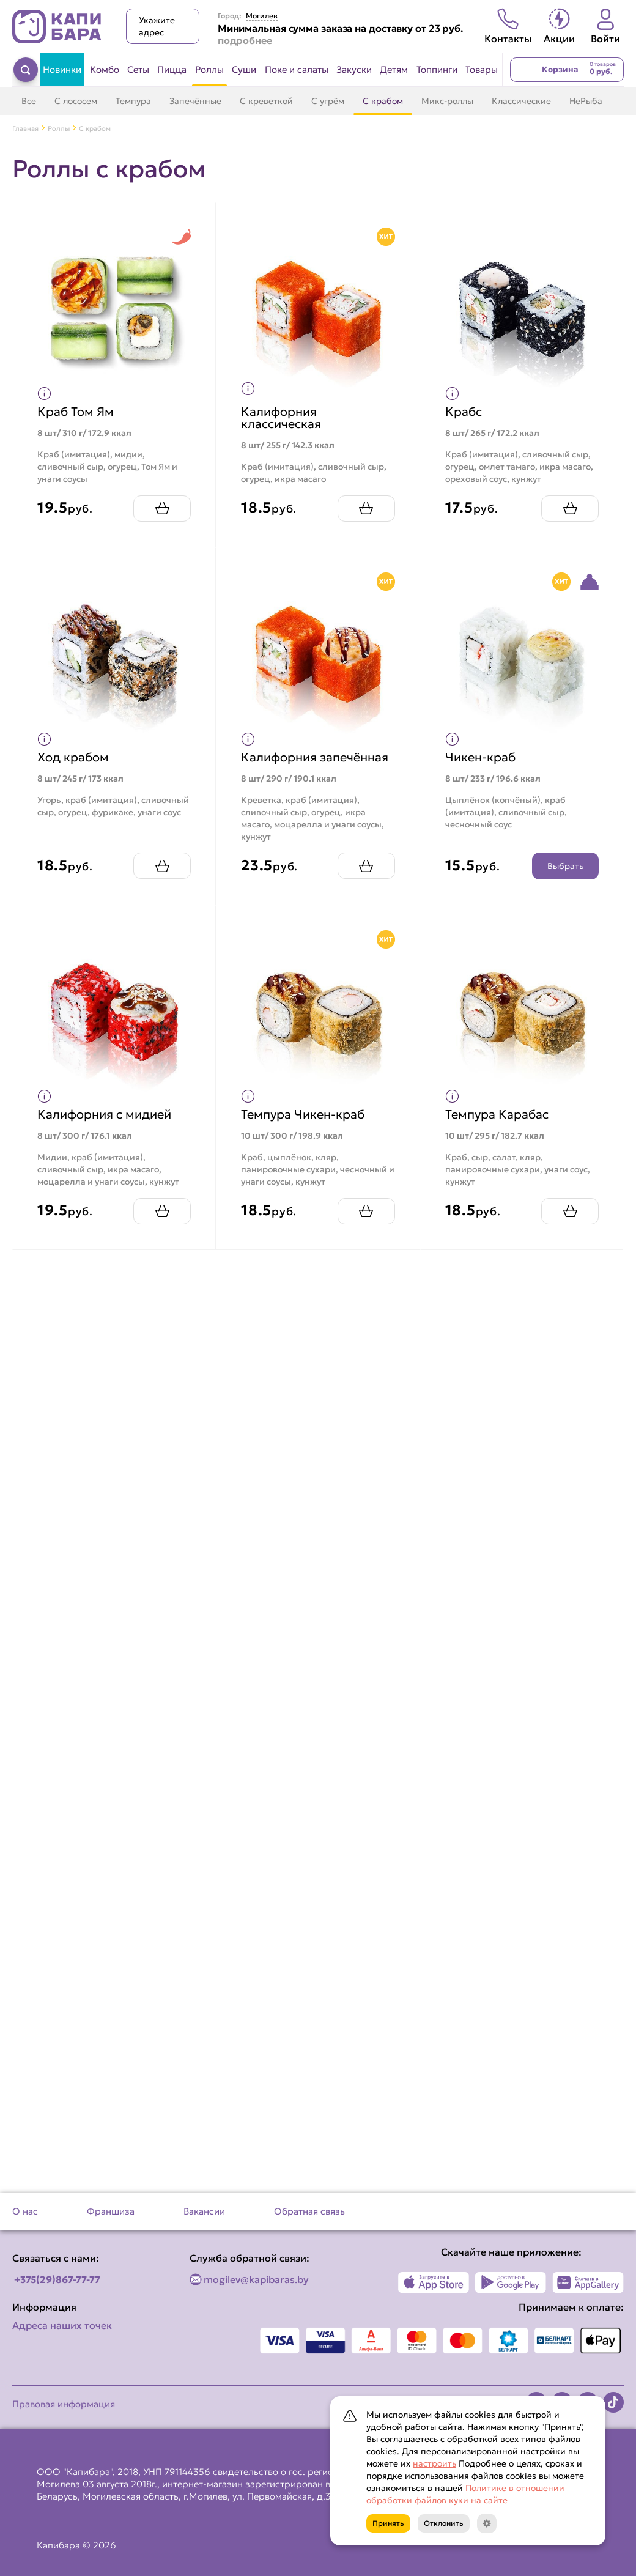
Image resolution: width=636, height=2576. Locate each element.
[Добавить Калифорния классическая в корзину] (366, 508)
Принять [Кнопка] (388, 2523)
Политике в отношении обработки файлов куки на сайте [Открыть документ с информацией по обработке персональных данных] (465, 2494)
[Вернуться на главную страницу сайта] (57, 26)
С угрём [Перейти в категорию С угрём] (327, 100)
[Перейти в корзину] (567, 69)
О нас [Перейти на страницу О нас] (25, 2211)
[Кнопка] (487, 2523)
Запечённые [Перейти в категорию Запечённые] (195, 100)
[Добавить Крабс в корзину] (570, 508)
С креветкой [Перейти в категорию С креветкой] (266, 100)
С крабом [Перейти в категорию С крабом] (383, 100)
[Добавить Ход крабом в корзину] (162, 866)
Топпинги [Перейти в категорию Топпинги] (436, 69)
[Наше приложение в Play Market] (511, 2282)
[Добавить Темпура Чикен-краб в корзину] (366, 1211)
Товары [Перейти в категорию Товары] (481, 69)
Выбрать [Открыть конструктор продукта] (565, 866)
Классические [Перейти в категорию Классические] (521, 100)
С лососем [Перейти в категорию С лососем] (75, 100)
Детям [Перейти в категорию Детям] (394, 69)
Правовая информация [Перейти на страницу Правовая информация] (63, 2404)
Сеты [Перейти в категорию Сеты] (138, 69)
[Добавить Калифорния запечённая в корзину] (366, 866)
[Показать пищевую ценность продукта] (44, 394)
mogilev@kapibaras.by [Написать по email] (256, 2279)
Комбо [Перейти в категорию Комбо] (104, 69)
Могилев (262, 16)
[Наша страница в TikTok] (613, 2402)
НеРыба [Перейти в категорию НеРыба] (585, 100)
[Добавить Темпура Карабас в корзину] (570, 1211)
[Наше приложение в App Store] (434, 2282)
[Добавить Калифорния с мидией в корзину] (162, 1211)
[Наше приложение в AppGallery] (588, 2282)
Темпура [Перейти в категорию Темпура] (133, 100)
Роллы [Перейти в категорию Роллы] (209, 69)
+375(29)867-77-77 (57, 2279)
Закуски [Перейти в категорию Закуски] (354, 69)
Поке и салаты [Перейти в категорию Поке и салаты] (296, 69)
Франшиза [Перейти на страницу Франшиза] (111, 2211)
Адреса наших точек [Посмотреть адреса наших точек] (62, 2325)
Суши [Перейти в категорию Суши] (244, 69)
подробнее (245, 40)
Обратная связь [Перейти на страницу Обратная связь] (309, 2211)
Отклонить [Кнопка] (444, 2523)
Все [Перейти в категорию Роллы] (28, 100)
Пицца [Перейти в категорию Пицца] (172, 69)
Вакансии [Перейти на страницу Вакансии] (204, 2211)
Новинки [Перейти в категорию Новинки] (62, 69)
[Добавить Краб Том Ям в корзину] (162, 508)
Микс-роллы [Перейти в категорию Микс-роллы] (447, 100)
